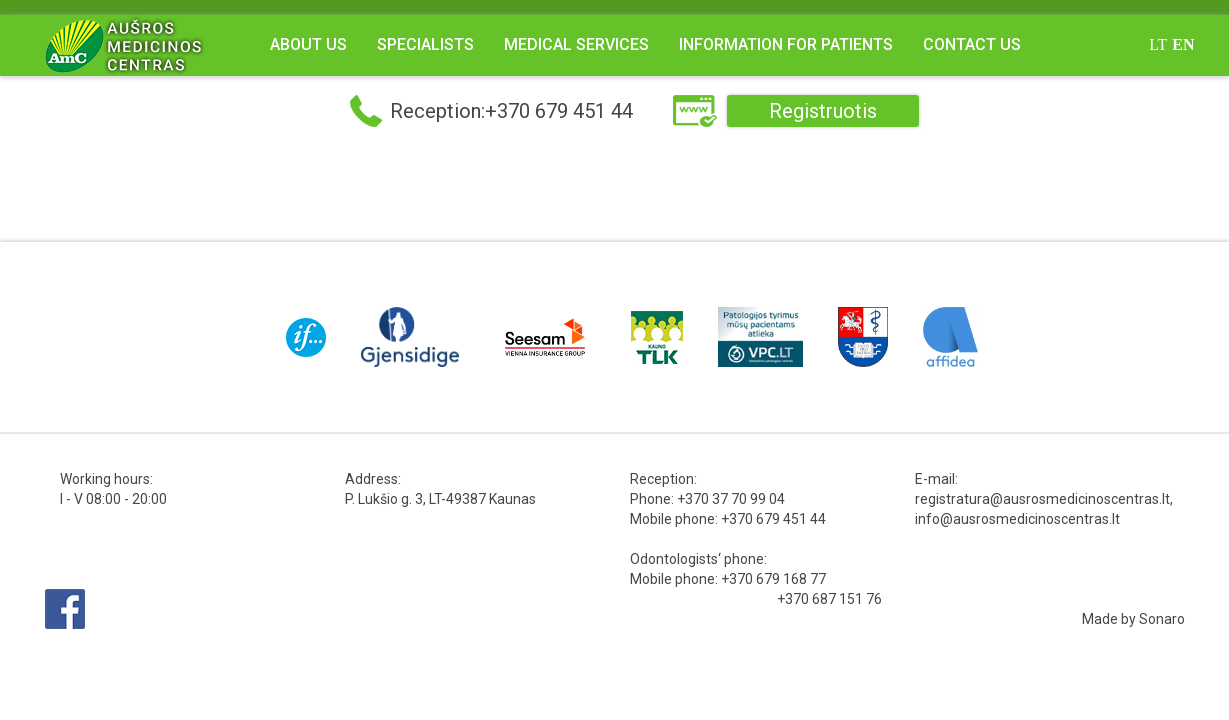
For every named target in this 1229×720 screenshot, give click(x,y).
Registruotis (823, 111)
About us (308, 44)
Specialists (425, 44)
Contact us (972, 44)
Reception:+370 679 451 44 (511, 111)
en (1183, 44)
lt (1158, 44)
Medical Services (576, 44)
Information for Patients (786, 44)
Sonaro (1162, 619)
